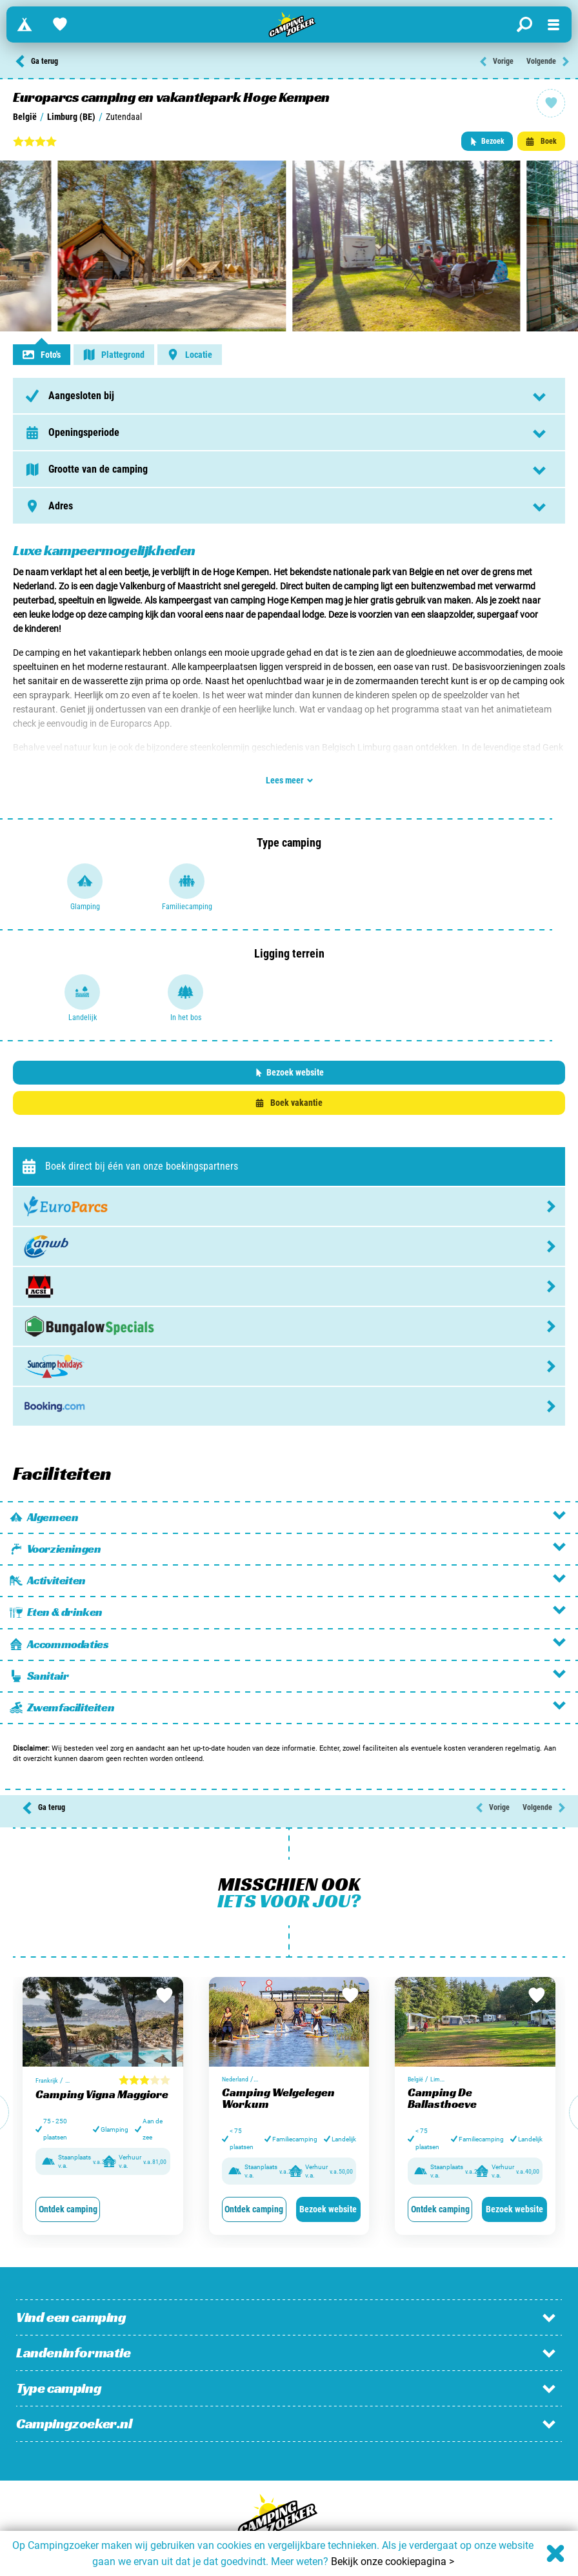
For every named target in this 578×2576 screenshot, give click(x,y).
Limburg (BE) (71, 117)
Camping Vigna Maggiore (101, 2094)
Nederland (235, 2079)
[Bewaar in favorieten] (164, 1995)
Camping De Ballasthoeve (442, 2098)
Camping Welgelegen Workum (278, 2098)
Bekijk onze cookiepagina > (392, 2561)
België (25, 117)
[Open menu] (553, 24)
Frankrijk (46, 2080)
